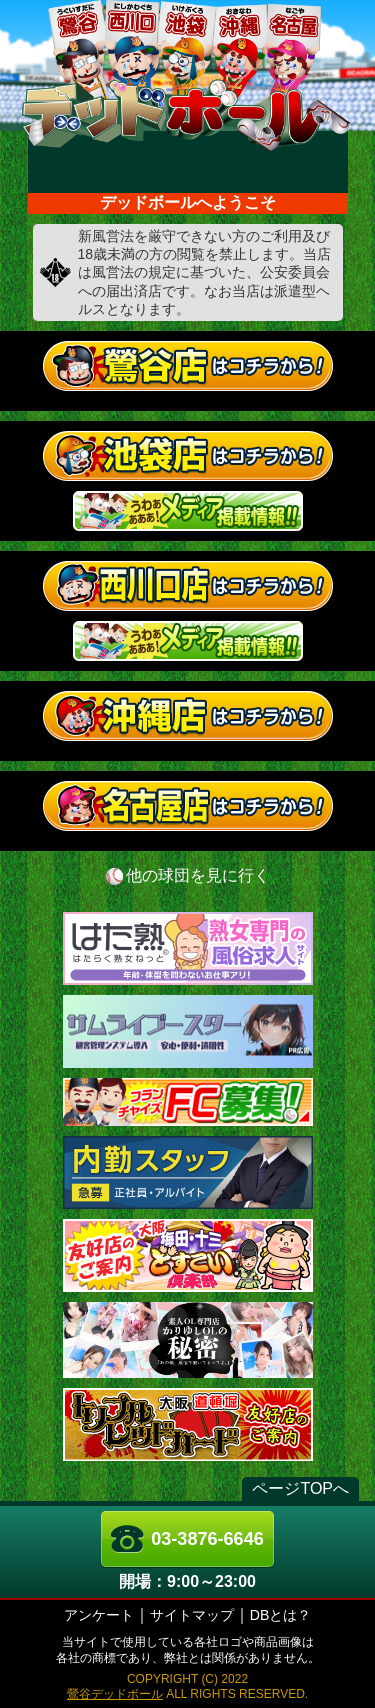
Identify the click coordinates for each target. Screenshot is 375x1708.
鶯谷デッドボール (115, 1694)
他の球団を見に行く (198, 875)
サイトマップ (192, 1615)
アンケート (99, 1615)
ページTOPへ (300, 1488)
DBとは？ (281, 1615)
